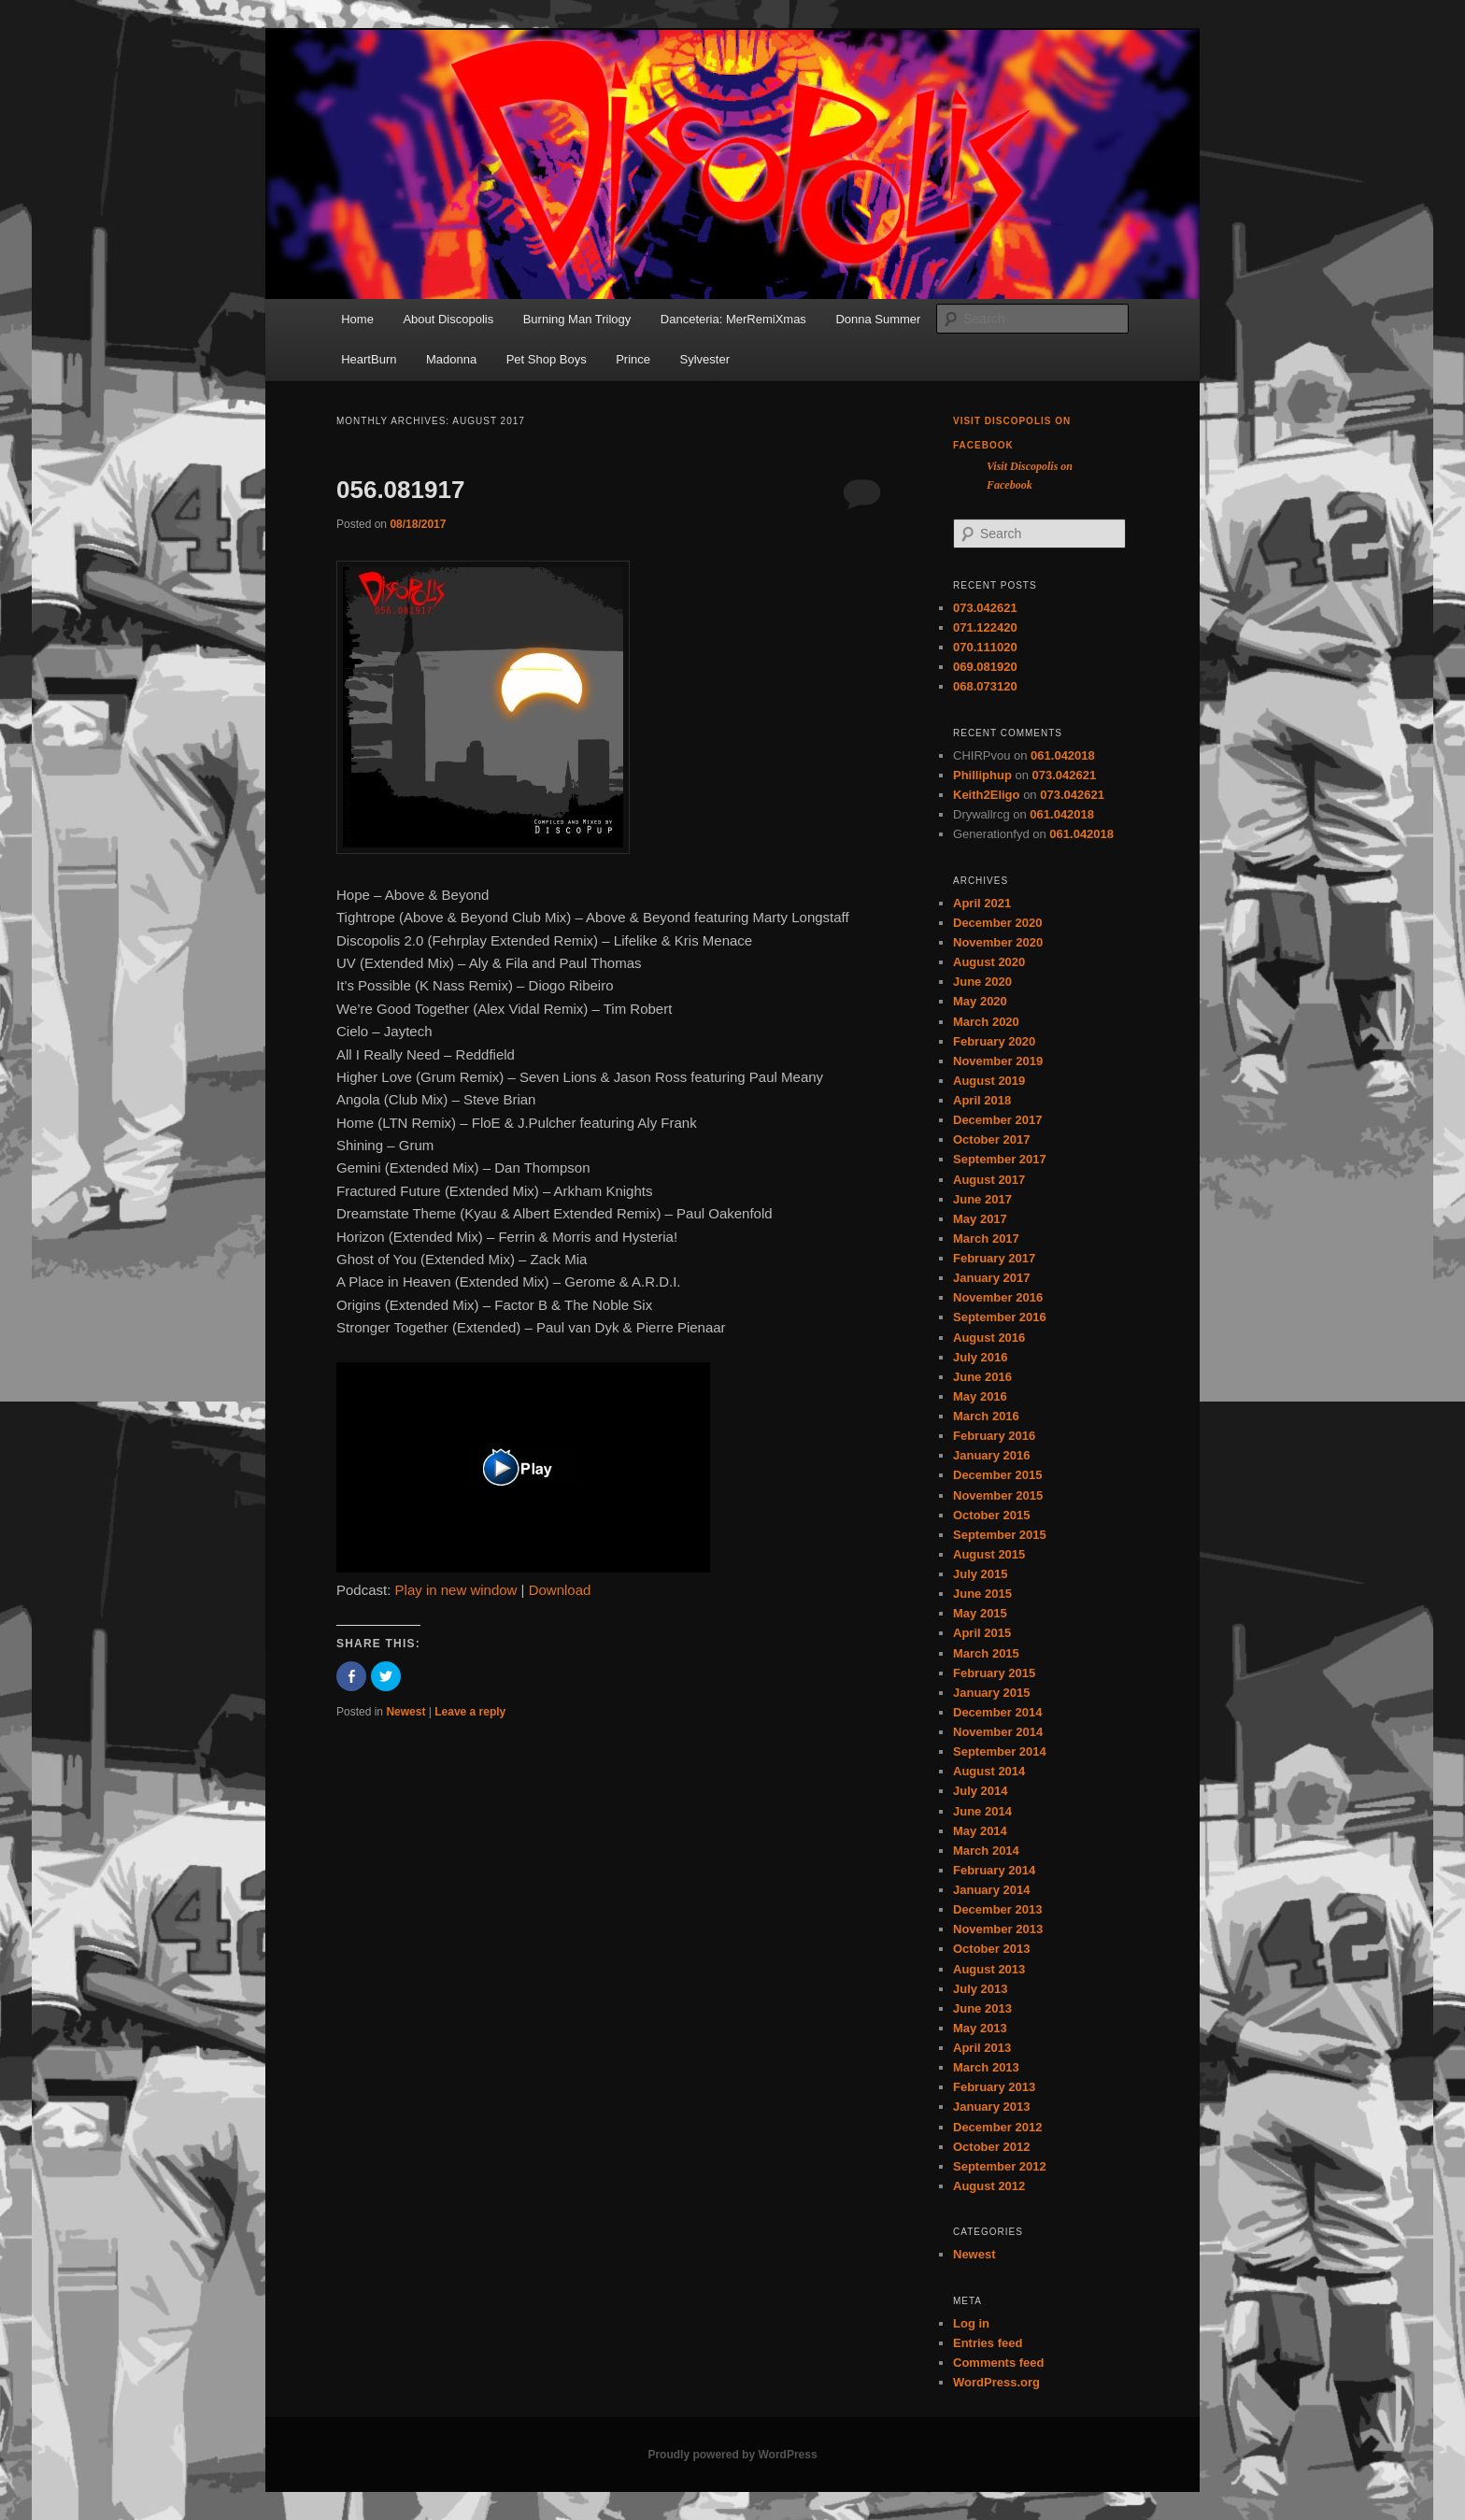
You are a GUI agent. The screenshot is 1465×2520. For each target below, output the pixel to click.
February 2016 (994, 1436)
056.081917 (400, 490)
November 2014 (998, 1732)
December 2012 (997, 2127)
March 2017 (986, 1239)
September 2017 (999, 1159)
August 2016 (989, 1338)
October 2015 (991, 1515)
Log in (971, 2323)
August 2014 (989, 1771)
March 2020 (986, 1022)
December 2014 (997, 1712)
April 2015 (982, 1633)
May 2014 (980, 1831)
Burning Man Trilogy (577, 319)
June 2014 (982, 1811)
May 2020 (980, 1001)
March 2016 (986, 1416)
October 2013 (991, 1949)
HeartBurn (368, 359)
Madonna (451, 359)
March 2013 (986, 2067)
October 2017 (991, 1139)
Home (357, 319)
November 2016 (998, 1297)
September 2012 (999, 2166)
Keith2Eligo (986, 795)
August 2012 (989, 2186)
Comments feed (999, 2363)
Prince (633, 359)
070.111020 (985, 647)
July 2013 (980, 1989)
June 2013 (982, 2008)
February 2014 (994, 1870)
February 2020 (994, 1041)
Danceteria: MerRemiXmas (733, 319)
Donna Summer (877, 319)
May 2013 (980, 2028)
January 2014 (991, 1890)
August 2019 (989, 1081)
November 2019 (998, 1061)
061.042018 (1063, 755)
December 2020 (997, 923)
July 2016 (980, 1357)
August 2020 (989, 962)
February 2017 (994, 1258)
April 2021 (982, 903)
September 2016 (999, 1317)
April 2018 (982, 1100)
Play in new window (456, 1590)
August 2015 (989, 1554)
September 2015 (999, 1535)
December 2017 (997, 1120)
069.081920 (985, 667)
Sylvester (705, 359)
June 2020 (982, 982)
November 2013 (998, 1929)
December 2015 (997, 1475)
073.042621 (985, 608)
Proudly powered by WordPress (732, 2454)
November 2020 (998, 942)
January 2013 (991, 2107)
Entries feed (987, 2343)
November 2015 (998, 1495)
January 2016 (991, 1455)
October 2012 (991, 2147)
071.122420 (985, 627)
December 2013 (997, 1909)
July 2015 (980, 1574)
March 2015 (986, 1653)
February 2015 (994, 1673)
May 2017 (980, 1219)
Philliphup (982, 775)
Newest (405, 1711)
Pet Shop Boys (546, 359)
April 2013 (982, 2048)
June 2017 (982, 1199)
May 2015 (980, 1613)
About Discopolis (448, 319)
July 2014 (980, 1791)
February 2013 (994, 2087)
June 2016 (982, 1377)
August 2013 (989, 1969)
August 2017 (989, 1180)
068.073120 (985, 686)
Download (560, 1590)
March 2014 (986, 1851)
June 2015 (982, 1594)
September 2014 (999, 1751)
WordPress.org (996, 2382)
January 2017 (991, 1278)
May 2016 (980, 1396)
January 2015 (991, 1693)
